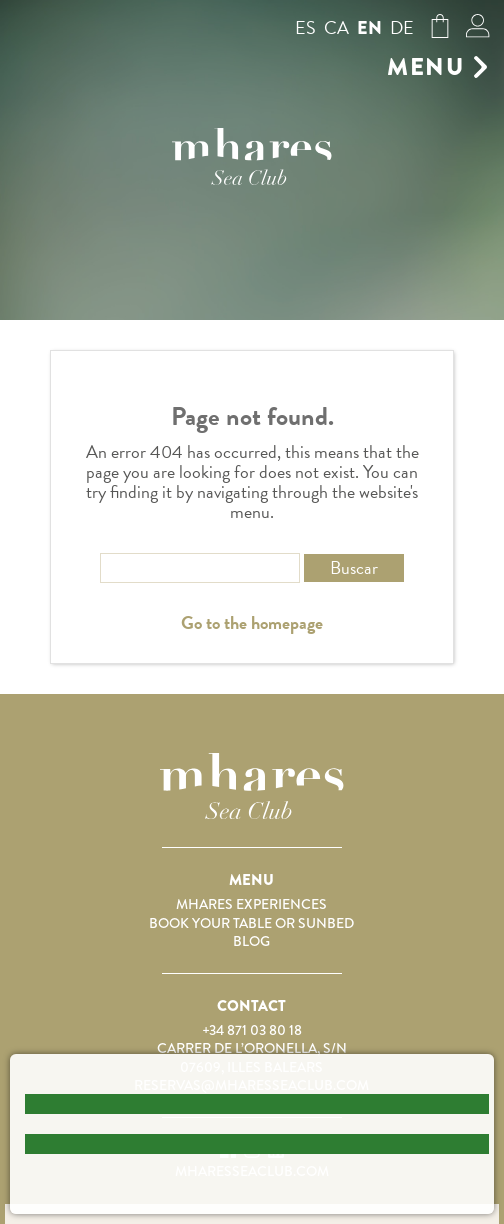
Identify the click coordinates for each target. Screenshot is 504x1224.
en (369, 28)
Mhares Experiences (251, 904)
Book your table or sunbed (251, 923)
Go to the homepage (252, 623)
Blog (251, 941)
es (305, 27)
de (402, 27)
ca (336, 27)
